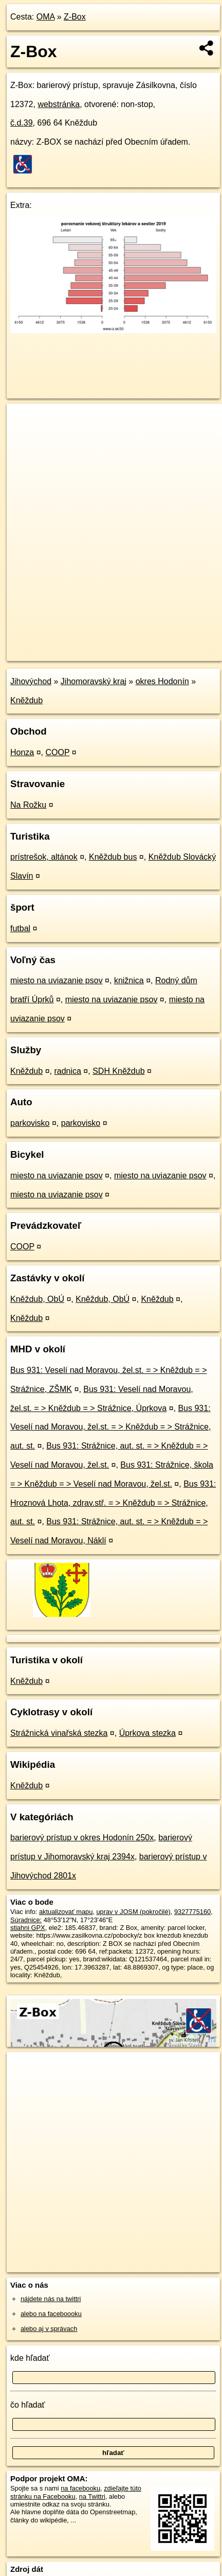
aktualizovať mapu (65, 1912)
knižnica (129, 980)
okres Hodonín (162, 681)
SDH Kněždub (118, 1071)
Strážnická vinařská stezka (58, 1733)
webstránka (59, 104)
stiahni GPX (27, 1927)
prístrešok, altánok (44, 856)
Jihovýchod (30, 681)
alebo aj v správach (49, 2329)
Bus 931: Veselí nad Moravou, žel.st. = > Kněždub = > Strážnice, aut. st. (110, 1427)
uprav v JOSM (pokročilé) (133, 1912)
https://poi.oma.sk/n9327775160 (53, 653)
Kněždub (26, 700)
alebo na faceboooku (51, 2314)
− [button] (24, 437)
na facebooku (80, 2488)
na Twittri (92, 2496)
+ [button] (24, 421)
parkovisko (29, 1123)
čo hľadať (27, 2404)
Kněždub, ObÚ (37, 1299)
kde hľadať (30, 2358)
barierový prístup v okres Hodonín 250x (82, 1837)
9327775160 (192, 1912)
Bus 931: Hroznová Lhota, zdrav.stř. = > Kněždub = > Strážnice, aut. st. (113, 1503)
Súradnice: (26, 1920)
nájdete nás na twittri (51, 2299)
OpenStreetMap (82, 644)
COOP (58, 752)
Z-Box (75, 16)
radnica (67, 1071)
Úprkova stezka (147, 1733)
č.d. (21, 122)
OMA (45, 16)
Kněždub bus (113, 856)
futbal (20, 928)
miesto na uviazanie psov (56, 980)
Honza (22, 752)
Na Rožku (28, 804)
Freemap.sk (135, 644)
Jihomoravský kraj (93, 681)
